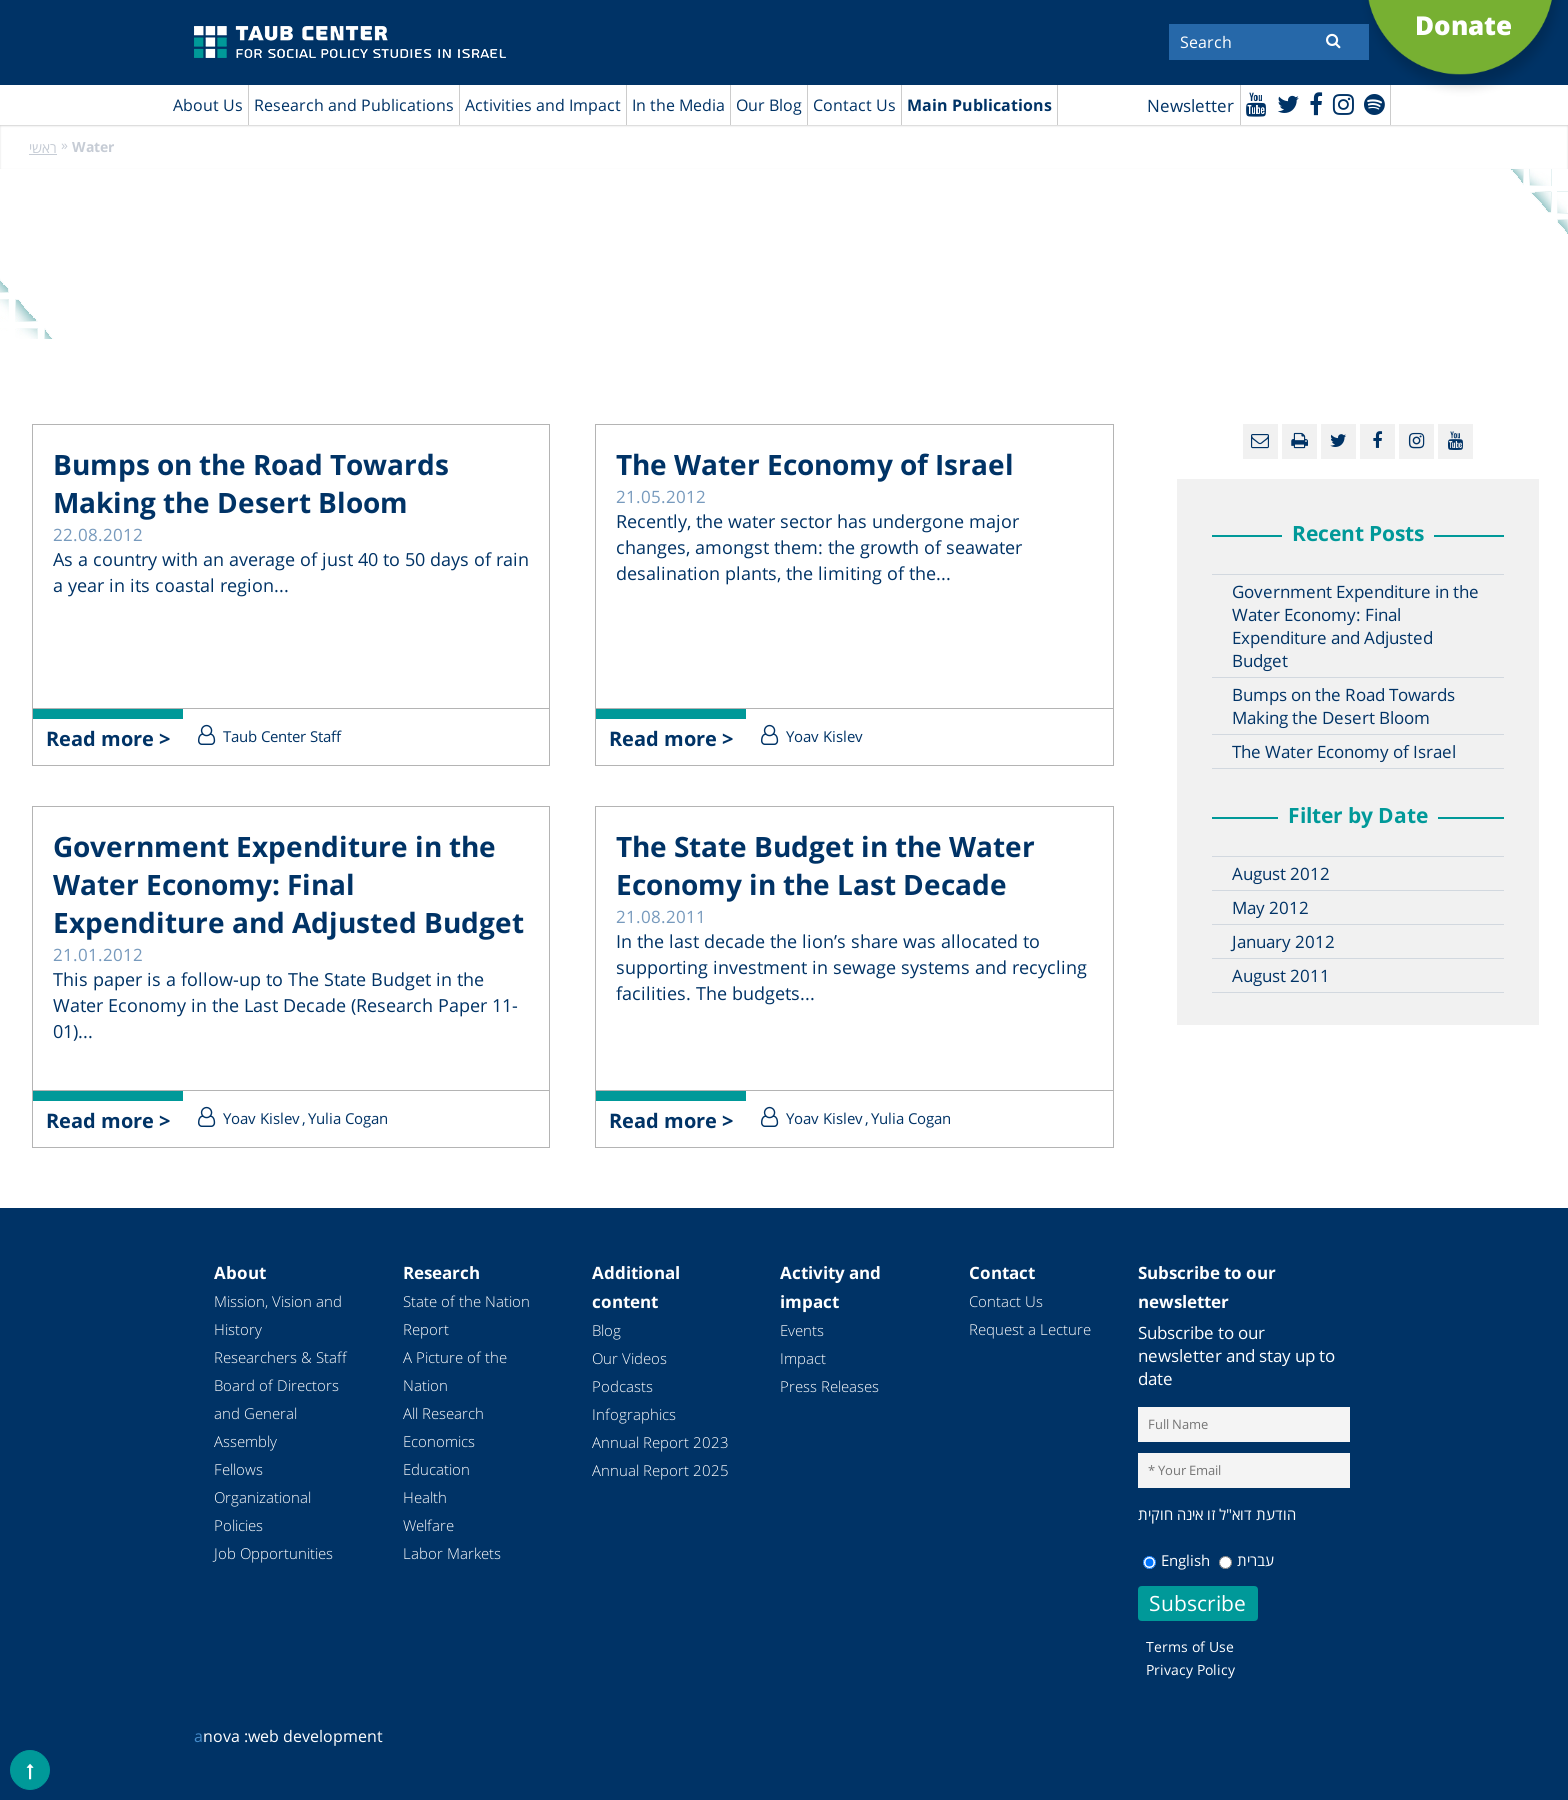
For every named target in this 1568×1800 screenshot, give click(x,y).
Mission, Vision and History (278, 1315)
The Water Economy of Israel (815, 464)
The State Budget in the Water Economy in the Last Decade (825, 865)
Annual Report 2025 (660, 1470)
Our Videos (629, 1358)
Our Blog (769, 105)
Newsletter (1190, 105)
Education (436, 1469)
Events (802, 1330)
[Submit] (1333, 40)
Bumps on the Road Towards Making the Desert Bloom (251, 483)
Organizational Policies (262, 1511)
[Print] (1299, 441)
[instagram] (1343, 103)
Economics (439, 1441)
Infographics (634, 1414)
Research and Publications (354, 105)
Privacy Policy (1190, 1669)
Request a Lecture (1030, 1329)
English (1176, 1560)
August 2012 (1281, 873)
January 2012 (1283, 941)
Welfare (428, 1525)
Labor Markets (452, 1553)
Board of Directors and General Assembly (276, 1413)
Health (425, 1497)
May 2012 (1270, 907)
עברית (1246, 1560)
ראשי (43, 147)
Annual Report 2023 (660, 1442)
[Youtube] (1256, 103)
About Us (208, 105)
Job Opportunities (273, 1553)
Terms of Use (1190, 1646)
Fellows (238, 1469)
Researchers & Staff (280, 1357)
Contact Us (854, 105)
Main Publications (979, 105)
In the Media (678, 105)
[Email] (1260, 441)
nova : (221, 1736)
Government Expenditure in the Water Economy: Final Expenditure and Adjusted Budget (288, 884)
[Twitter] (1288, 103)
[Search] (1269, 42)
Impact (803, 1358)
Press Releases (829, 1386)
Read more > (108, 738)
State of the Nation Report (466, 1315)
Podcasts (622, 1386)
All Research (443, 1413)
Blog (606, 1330)
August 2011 (1281, 975)
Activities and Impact (543, 105)
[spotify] (1374, 103)
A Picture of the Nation (455, 1371)
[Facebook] (1316, 103)
